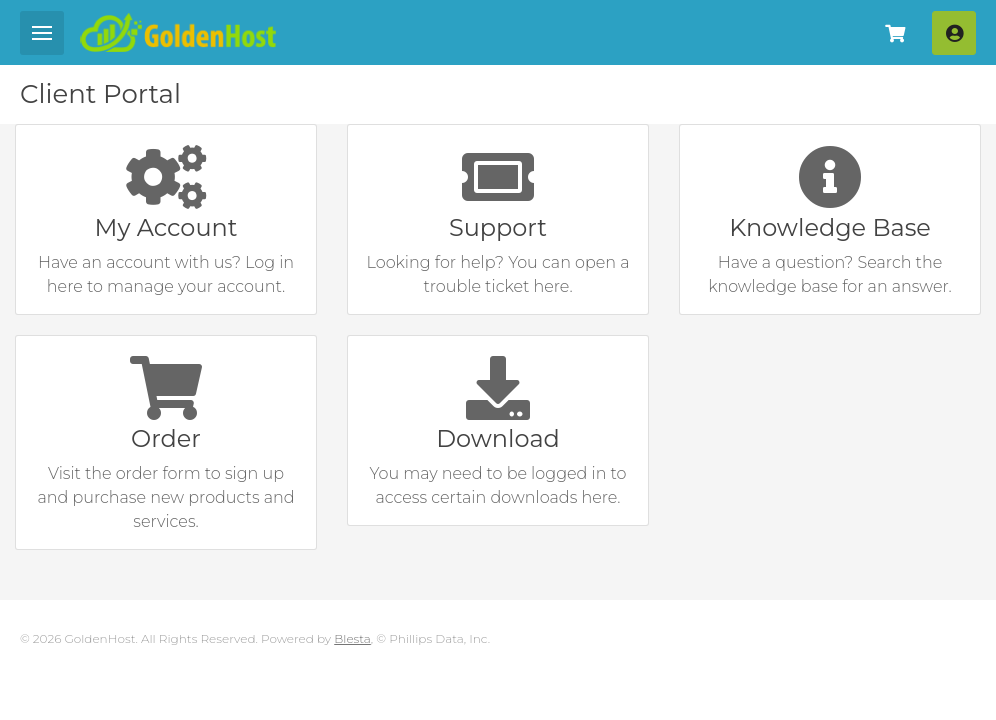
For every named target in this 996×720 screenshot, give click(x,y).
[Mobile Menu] (42, 33)
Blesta (352, 638)
